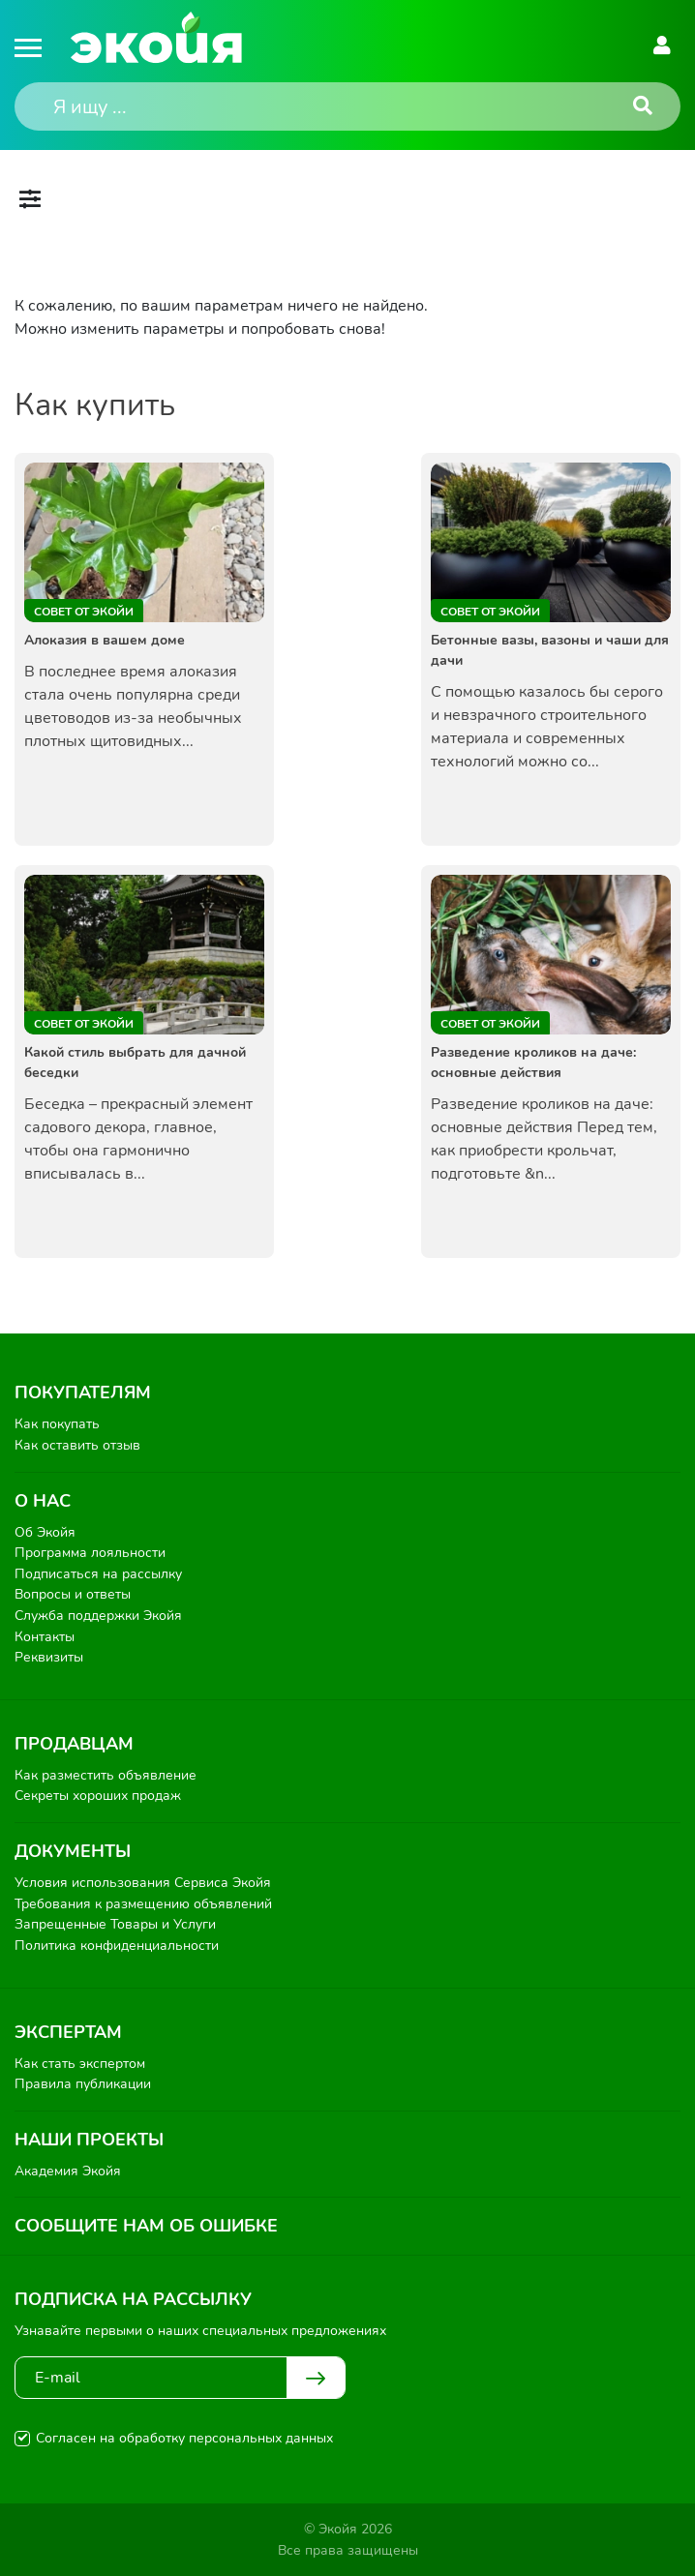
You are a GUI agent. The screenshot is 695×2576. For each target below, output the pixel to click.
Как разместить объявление (105, 1775)
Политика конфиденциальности (117, 1945)
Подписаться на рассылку (98, 1574)
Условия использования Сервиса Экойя (143, 1882)
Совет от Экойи (84, 611)
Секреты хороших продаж (98, 1795)
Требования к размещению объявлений (143, 1904)
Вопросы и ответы (73, 1594)
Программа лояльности (90, 1552)
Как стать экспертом (80, 2063)
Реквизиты (49, 1657)
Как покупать (57, 1424)
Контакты (45, 1637)
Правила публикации (83, 2084)
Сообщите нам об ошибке (146, 2225)
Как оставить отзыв (77, 1445)
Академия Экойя (68, 2171)
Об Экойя (45, 1532)
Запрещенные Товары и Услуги (115, 1924)
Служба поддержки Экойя (98, 1615)
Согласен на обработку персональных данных (184, 2438)
